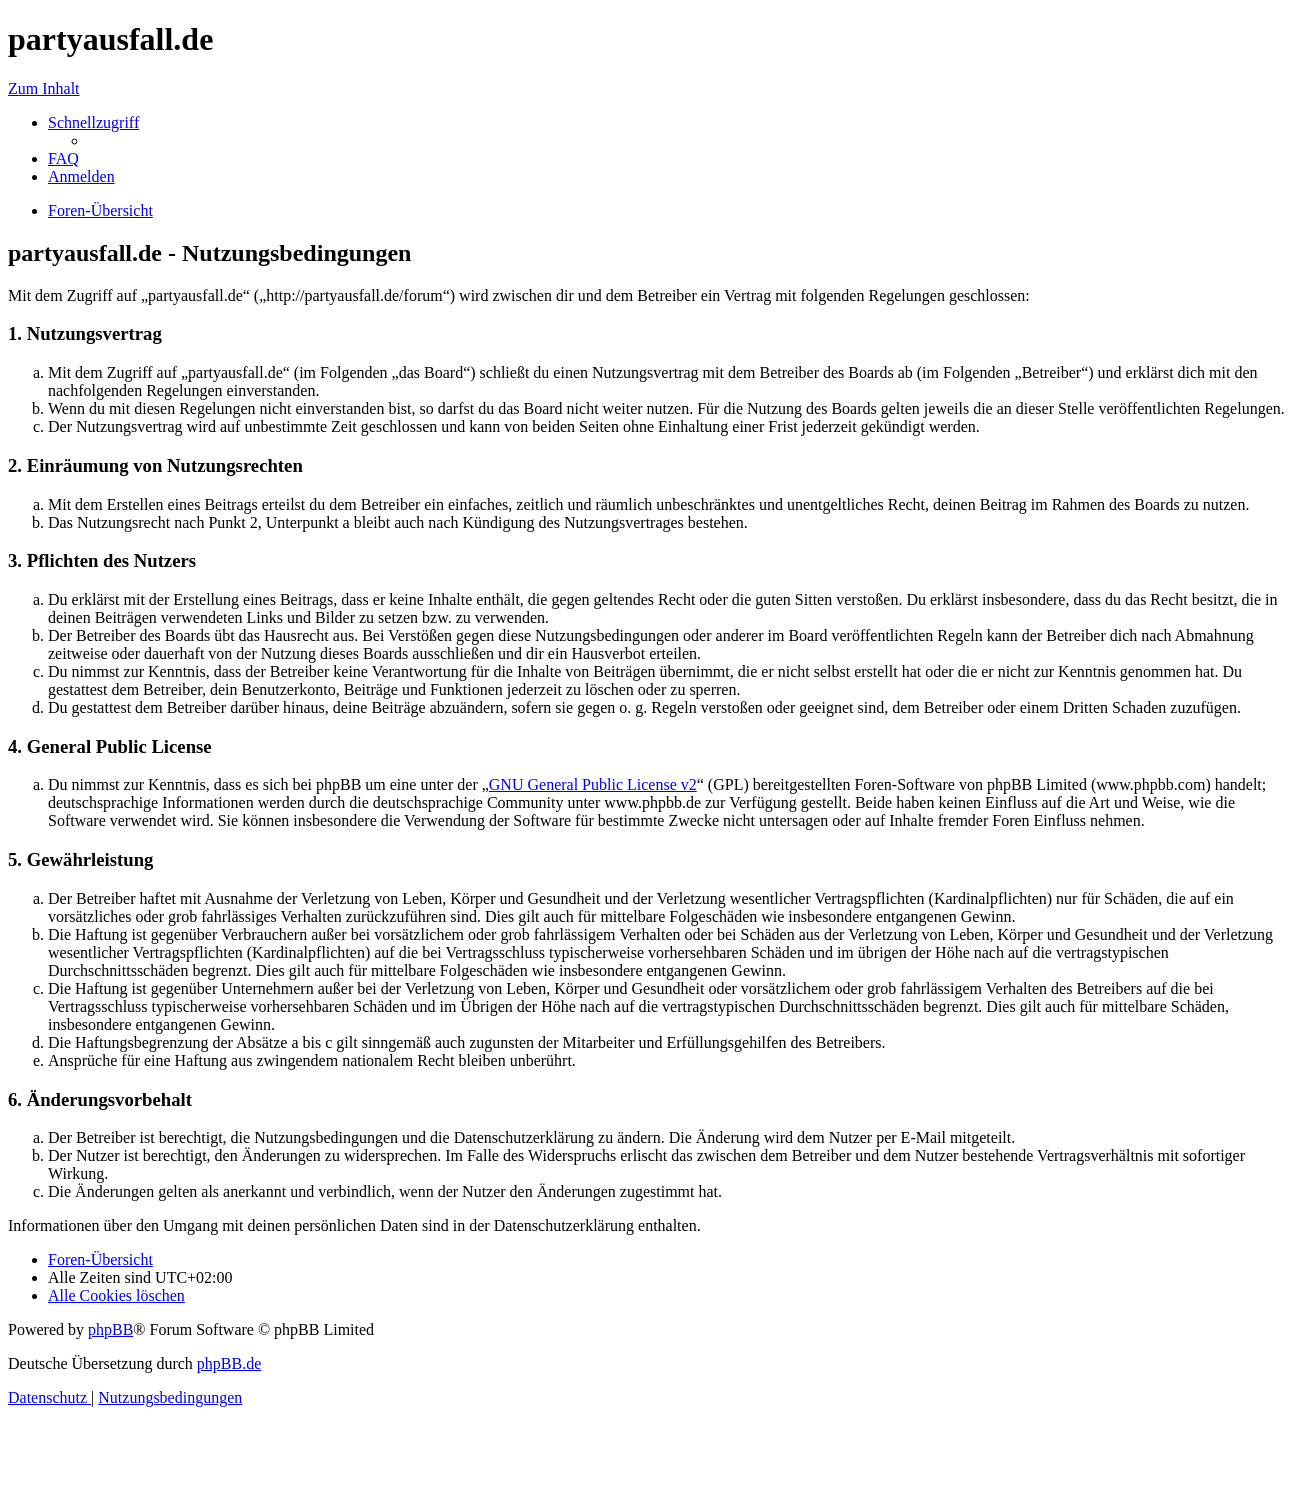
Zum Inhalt (44, 88)
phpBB (110, 1329)
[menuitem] (63, 158)
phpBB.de (229, 1363)
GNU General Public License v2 (593, 784)
